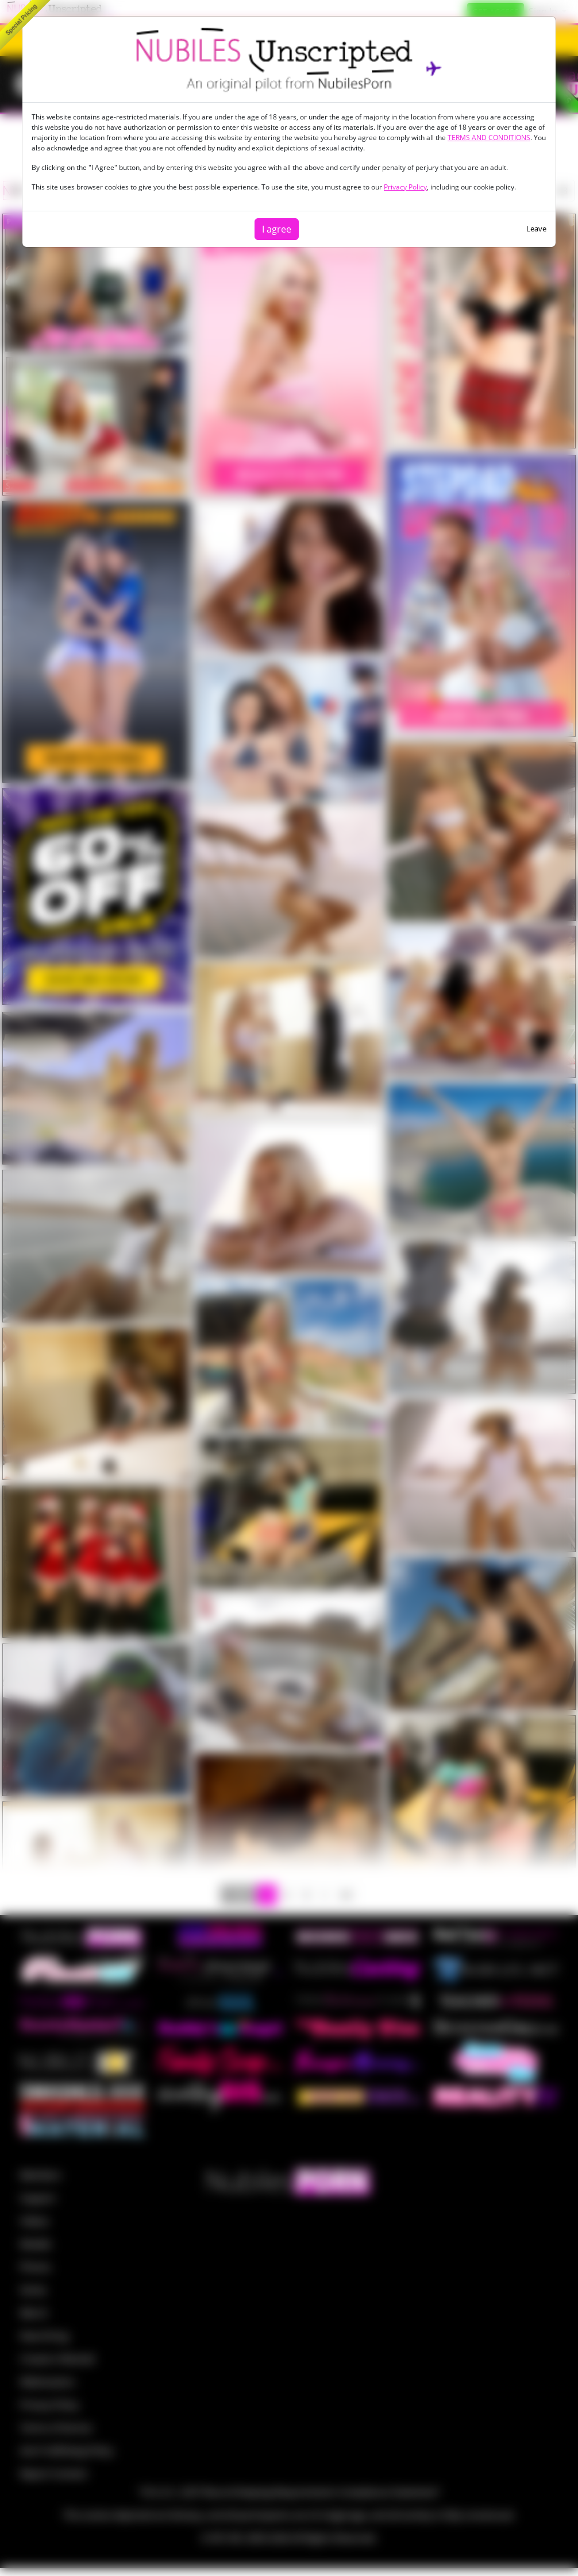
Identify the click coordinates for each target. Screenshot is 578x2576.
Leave (536, 228)
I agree (276, 229)
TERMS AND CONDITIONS (489, 137)
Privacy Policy (405, 187)
